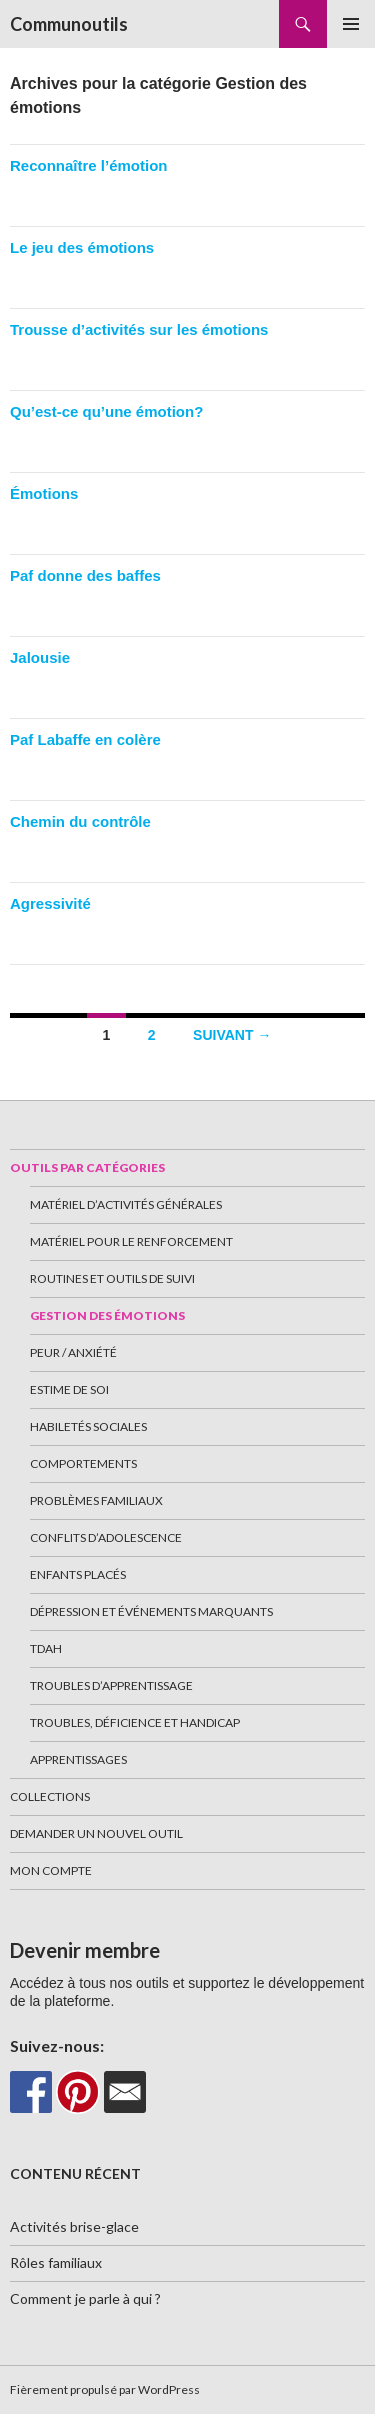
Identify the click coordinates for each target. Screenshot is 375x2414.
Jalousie (40, 657)
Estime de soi (69, 1389)
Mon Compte (51, 1870)
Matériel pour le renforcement (131, 1241)
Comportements (83, 1463)
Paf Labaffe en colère (85, 739)
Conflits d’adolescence (106, 1537)
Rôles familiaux (56, 2262)
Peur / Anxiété (73, 1352)
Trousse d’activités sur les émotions (139, 329)
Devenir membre (85, 1950)
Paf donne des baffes (85, 575)
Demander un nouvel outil (96, 1833)
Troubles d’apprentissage (111, 1685)
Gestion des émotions (107, 1315)
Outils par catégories (87, 1167)
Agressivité (50, 903)
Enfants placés (78, 1574)
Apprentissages (78, 1759)
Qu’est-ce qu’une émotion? (106, 411)
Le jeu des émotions (82, 247)
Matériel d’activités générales (126, 1204)
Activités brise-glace (74, 2226)
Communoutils (69, 24)
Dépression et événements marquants (151, 1611)
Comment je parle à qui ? (85, 2298)
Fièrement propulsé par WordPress (105, 2389)
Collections (50, 1796)
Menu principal (351, 24)
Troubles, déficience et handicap (135, 1722)
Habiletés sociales (88, 1426)
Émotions (44, 493)
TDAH (46, 1648)
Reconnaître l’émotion (89, 165)
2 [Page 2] (152, 1035)
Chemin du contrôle (80, 821)
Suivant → (232, 1035)
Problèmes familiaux (96, 1500)
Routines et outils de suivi (112, 1278)
